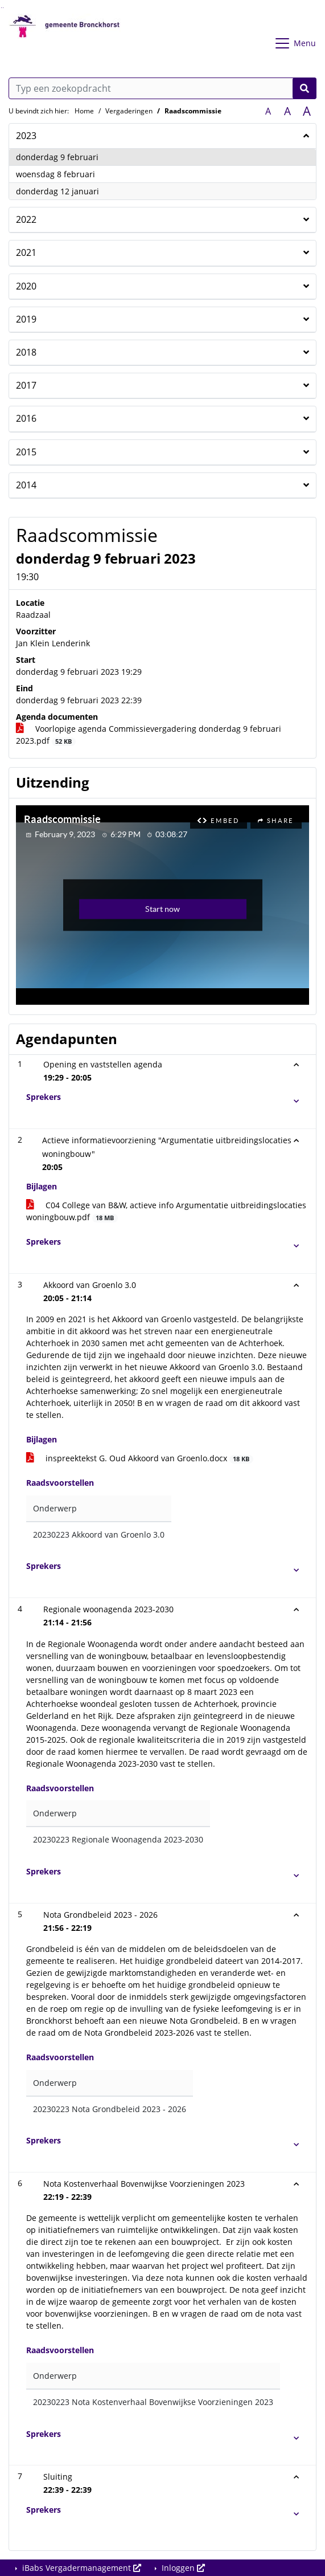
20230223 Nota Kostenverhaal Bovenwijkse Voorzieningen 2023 (153, 2401)
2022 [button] (26, 219)
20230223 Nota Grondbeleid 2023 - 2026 (109, 2109)
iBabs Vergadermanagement (80, 2567)
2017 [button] (26, 385)
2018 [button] (26, 352)
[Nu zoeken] (304, 88)
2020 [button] (26, 286)
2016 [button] (26, 418)
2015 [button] (26, 452)
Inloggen (182, 2567)
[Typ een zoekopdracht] (162, 88)
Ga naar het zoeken (1, 7)
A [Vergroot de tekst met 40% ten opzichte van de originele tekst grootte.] (307, 111)
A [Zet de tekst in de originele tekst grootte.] (268, 111)
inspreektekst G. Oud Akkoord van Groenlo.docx (139, 1458)
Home (84, 111)
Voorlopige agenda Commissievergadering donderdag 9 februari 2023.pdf (148, 734)
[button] (166, 1097)
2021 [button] (26, 252)
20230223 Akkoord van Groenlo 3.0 (98, 1534)
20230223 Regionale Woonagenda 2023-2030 (118, 1839)
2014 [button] (26, 485)
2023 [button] (26, 135)
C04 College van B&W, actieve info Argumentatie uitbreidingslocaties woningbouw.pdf (166, 1211)
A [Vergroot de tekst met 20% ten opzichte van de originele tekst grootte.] (287, 111)
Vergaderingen (129, 111)
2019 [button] (26, 319)
